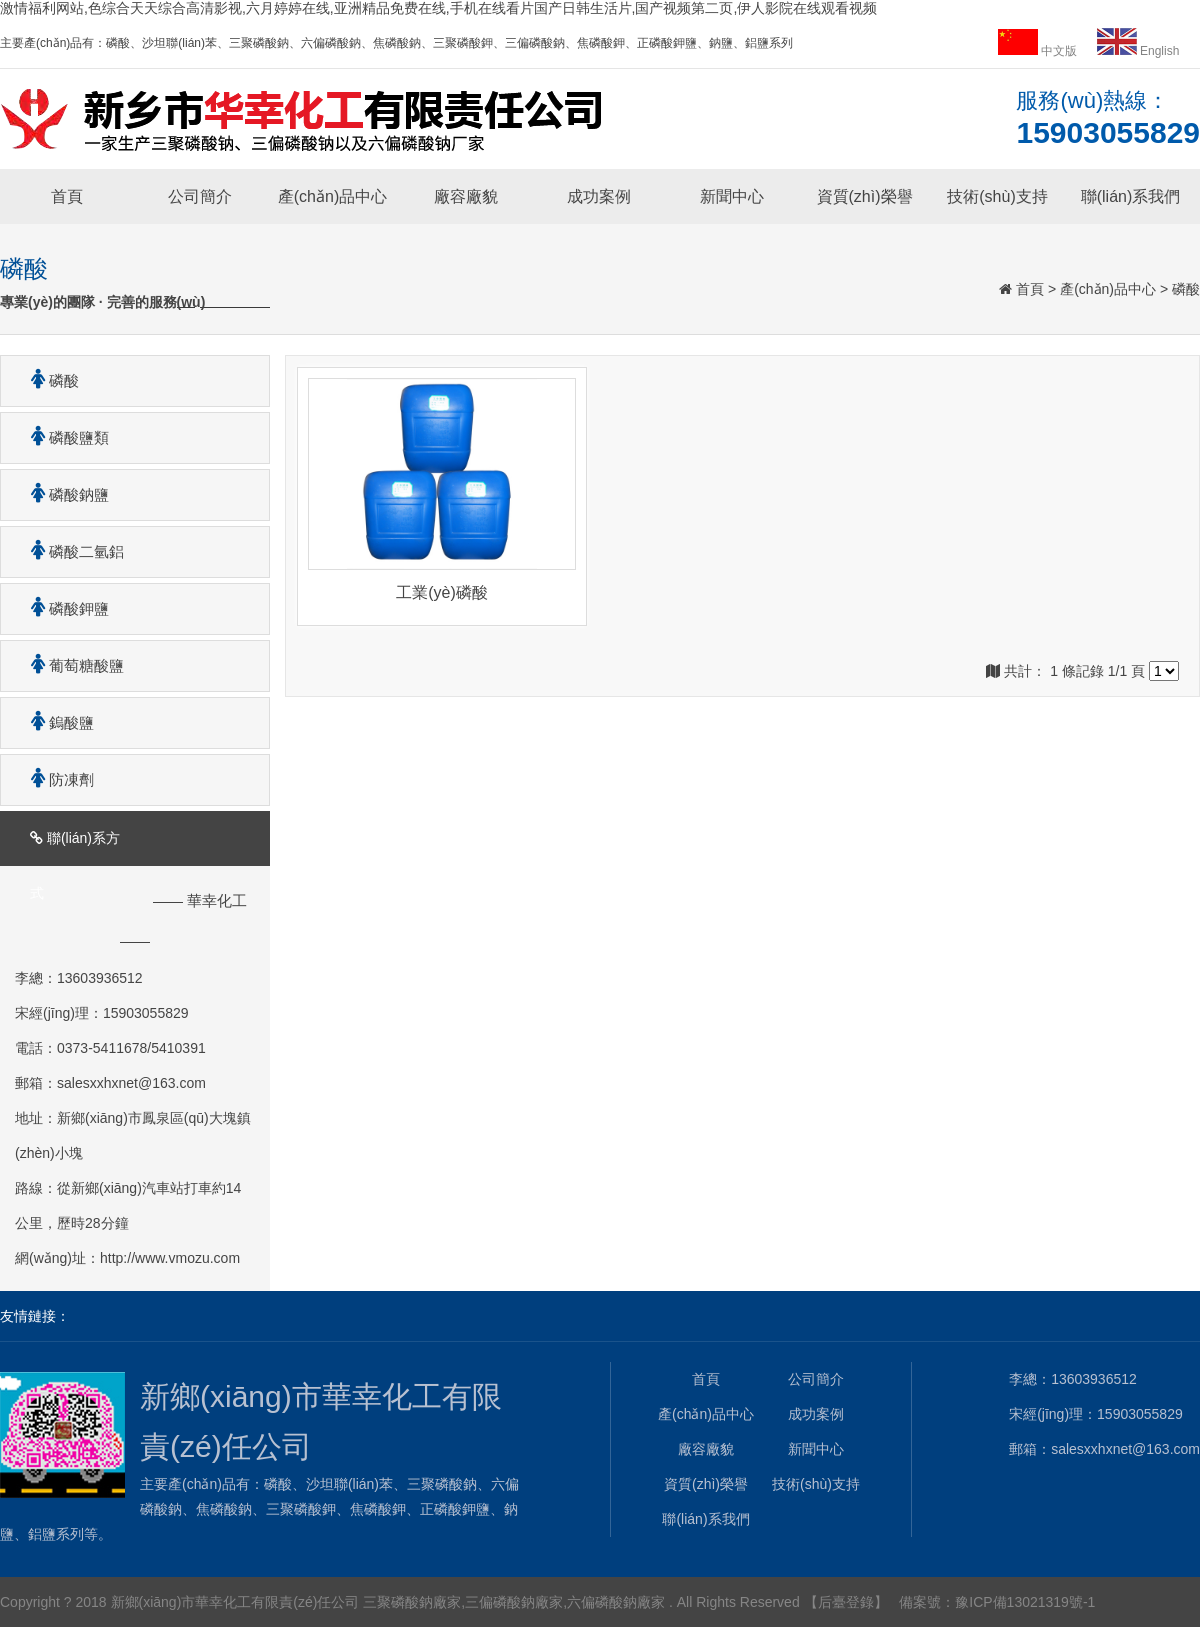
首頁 (67, 196)
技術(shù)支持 (997, 196)
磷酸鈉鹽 (62, 494)
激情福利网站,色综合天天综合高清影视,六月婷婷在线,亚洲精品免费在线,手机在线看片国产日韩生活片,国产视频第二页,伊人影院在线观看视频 (438, 8)
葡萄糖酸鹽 (70, 665)
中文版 (1039, 51)
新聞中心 (732, 196)
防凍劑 (55, 779)
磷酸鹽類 (62, 437)
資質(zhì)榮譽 (865, 196)
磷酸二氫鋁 (70, 551)
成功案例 (599, 196)
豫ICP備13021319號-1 (1025, 1602)
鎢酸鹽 (55, 722)
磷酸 (1186, 289)
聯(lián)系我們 (1131, 196)
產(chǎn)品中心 (332, 196)
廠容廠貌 (466, 196)
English (1138, 51)
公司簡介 (200, 196)
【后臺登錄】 (846, 1602)
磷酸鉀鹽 (62, 608)
